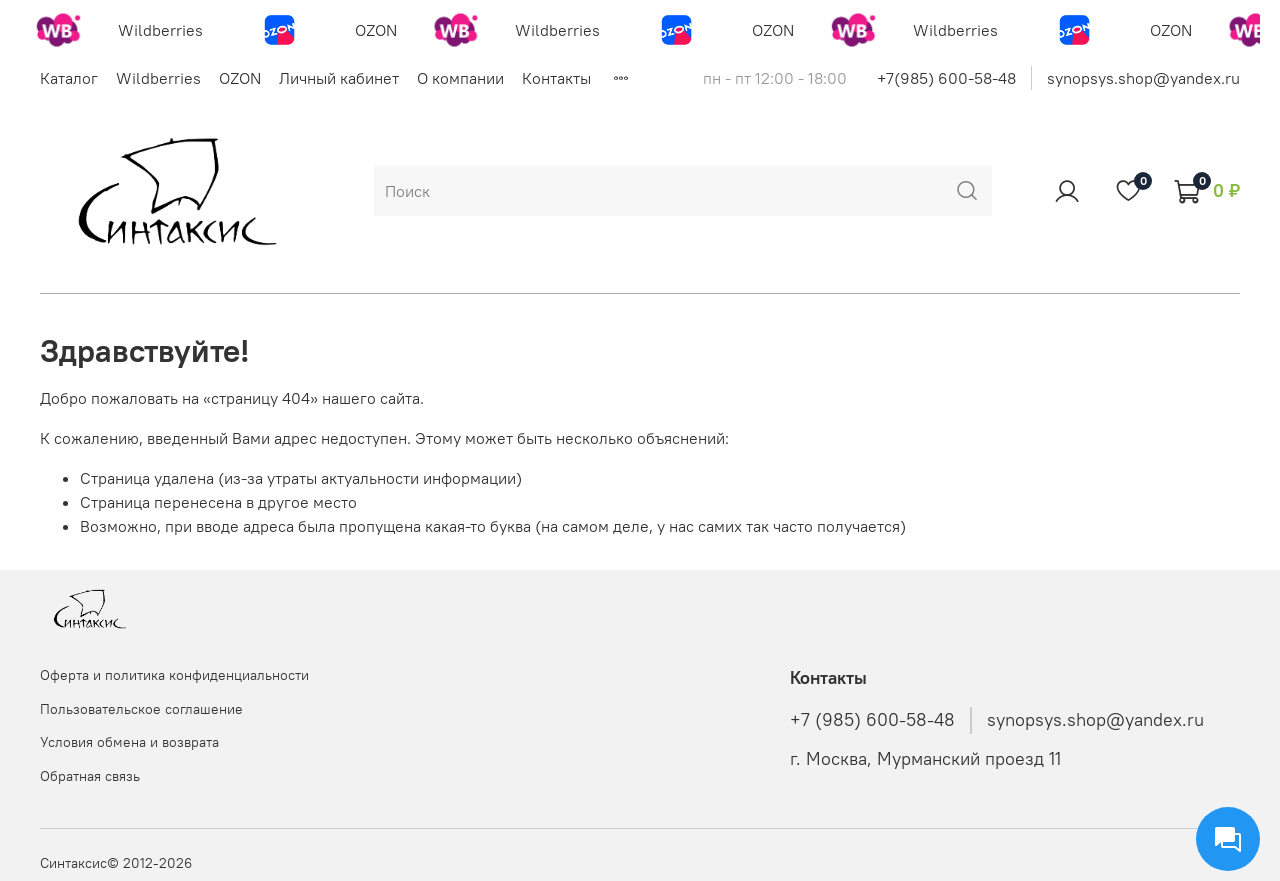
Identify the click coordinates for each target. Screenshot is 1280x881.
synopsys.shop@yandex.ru (1143, 78)
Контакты (556, 78)
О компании (460, 78)
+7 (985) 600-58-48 (872, 720)
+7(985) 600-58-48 (946, 78)
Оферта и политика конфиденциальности (174, 675)
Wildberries (158, 78)
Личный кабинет (339, 78)
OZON (240, 78)
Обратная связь (90, 776)
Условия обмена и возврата (129, 742)
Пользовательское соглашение (141, 709)
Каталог (69, 78)
